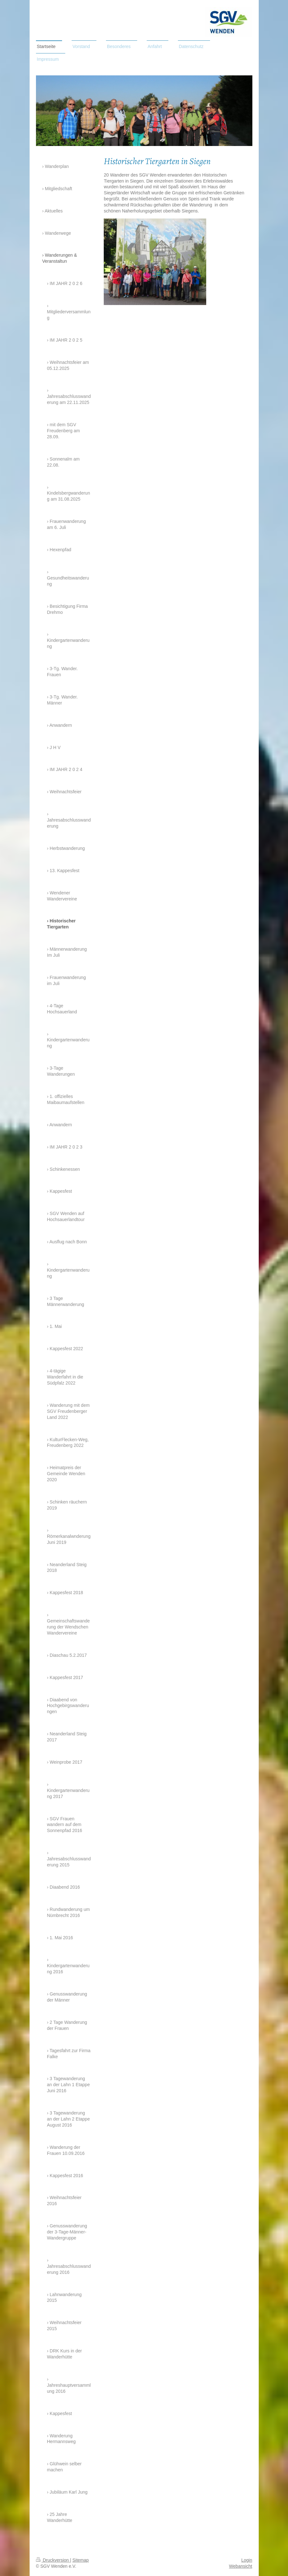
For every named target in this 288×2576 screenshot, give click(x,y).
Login (246, 2560)
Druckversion (53, 2560)
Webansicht (240, 2566)
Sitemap (81, 2560)
